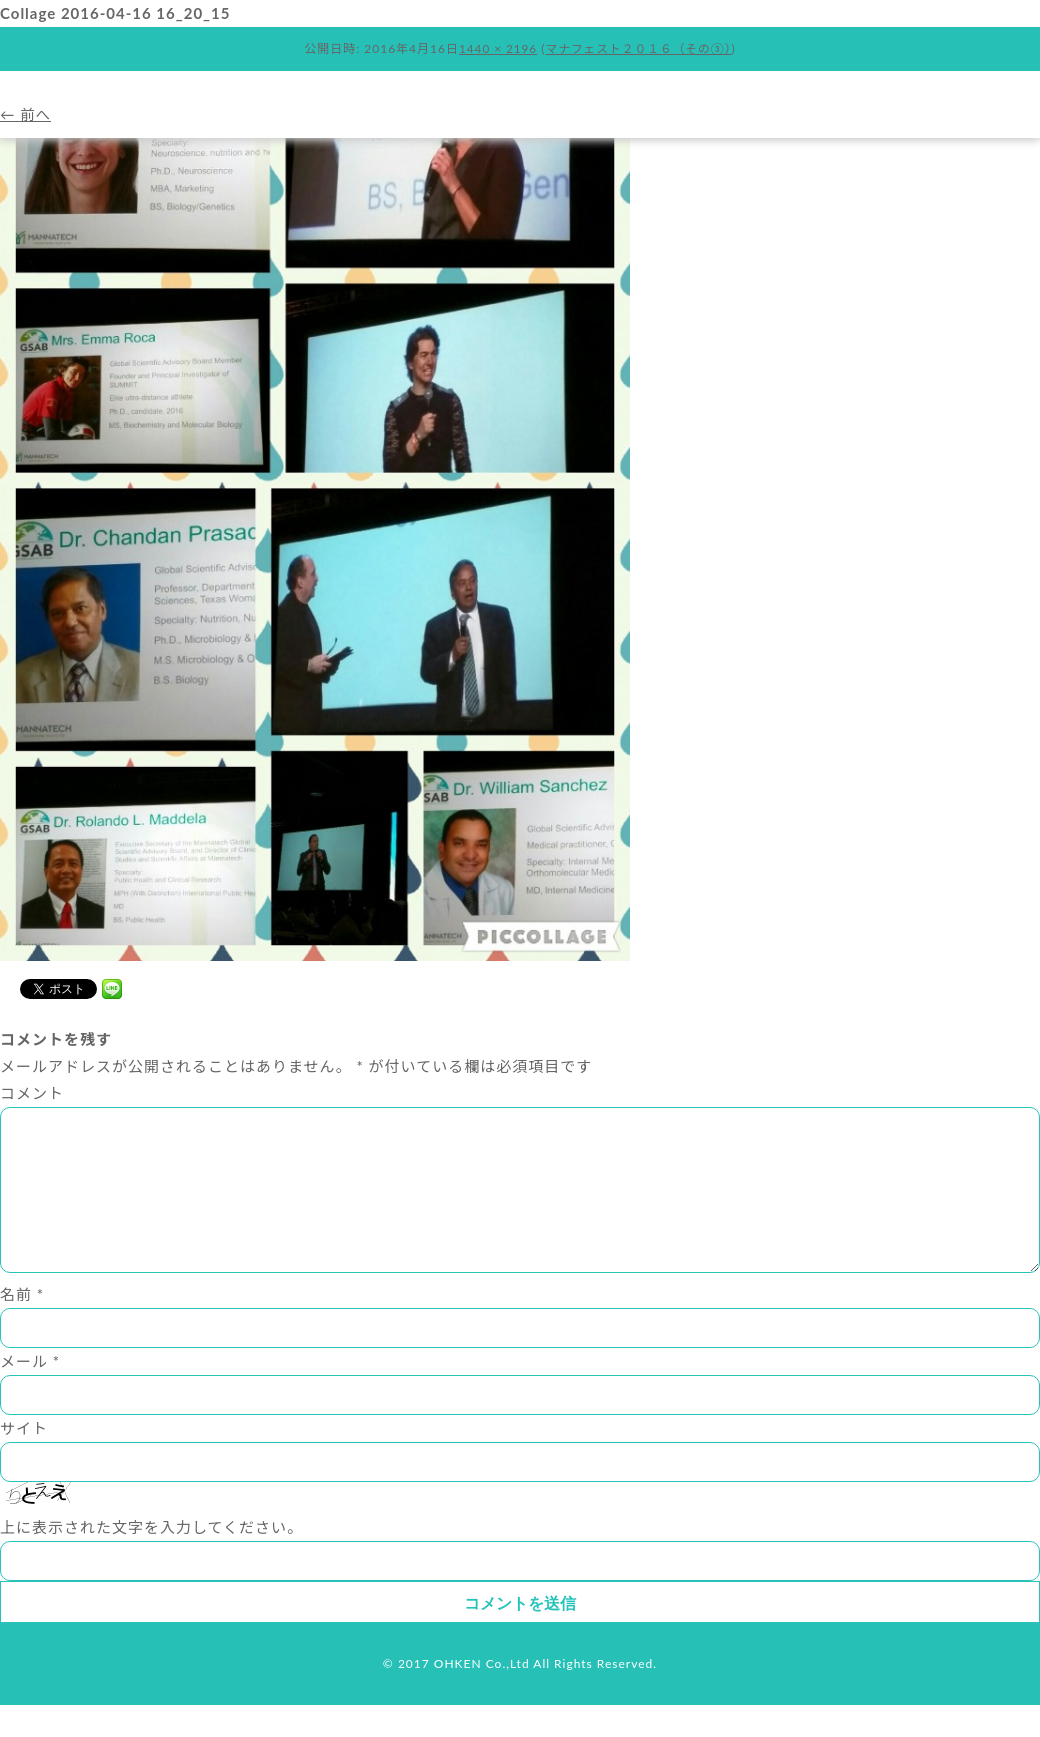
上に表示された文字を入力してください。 (151, 1559)
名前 (22, 1326)
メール (30, 1393)
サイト (24, 1460)
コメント (32, 1093)
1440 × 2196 (496, 48)
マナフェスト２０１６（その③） (639, 48)
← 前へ (26, 114)
